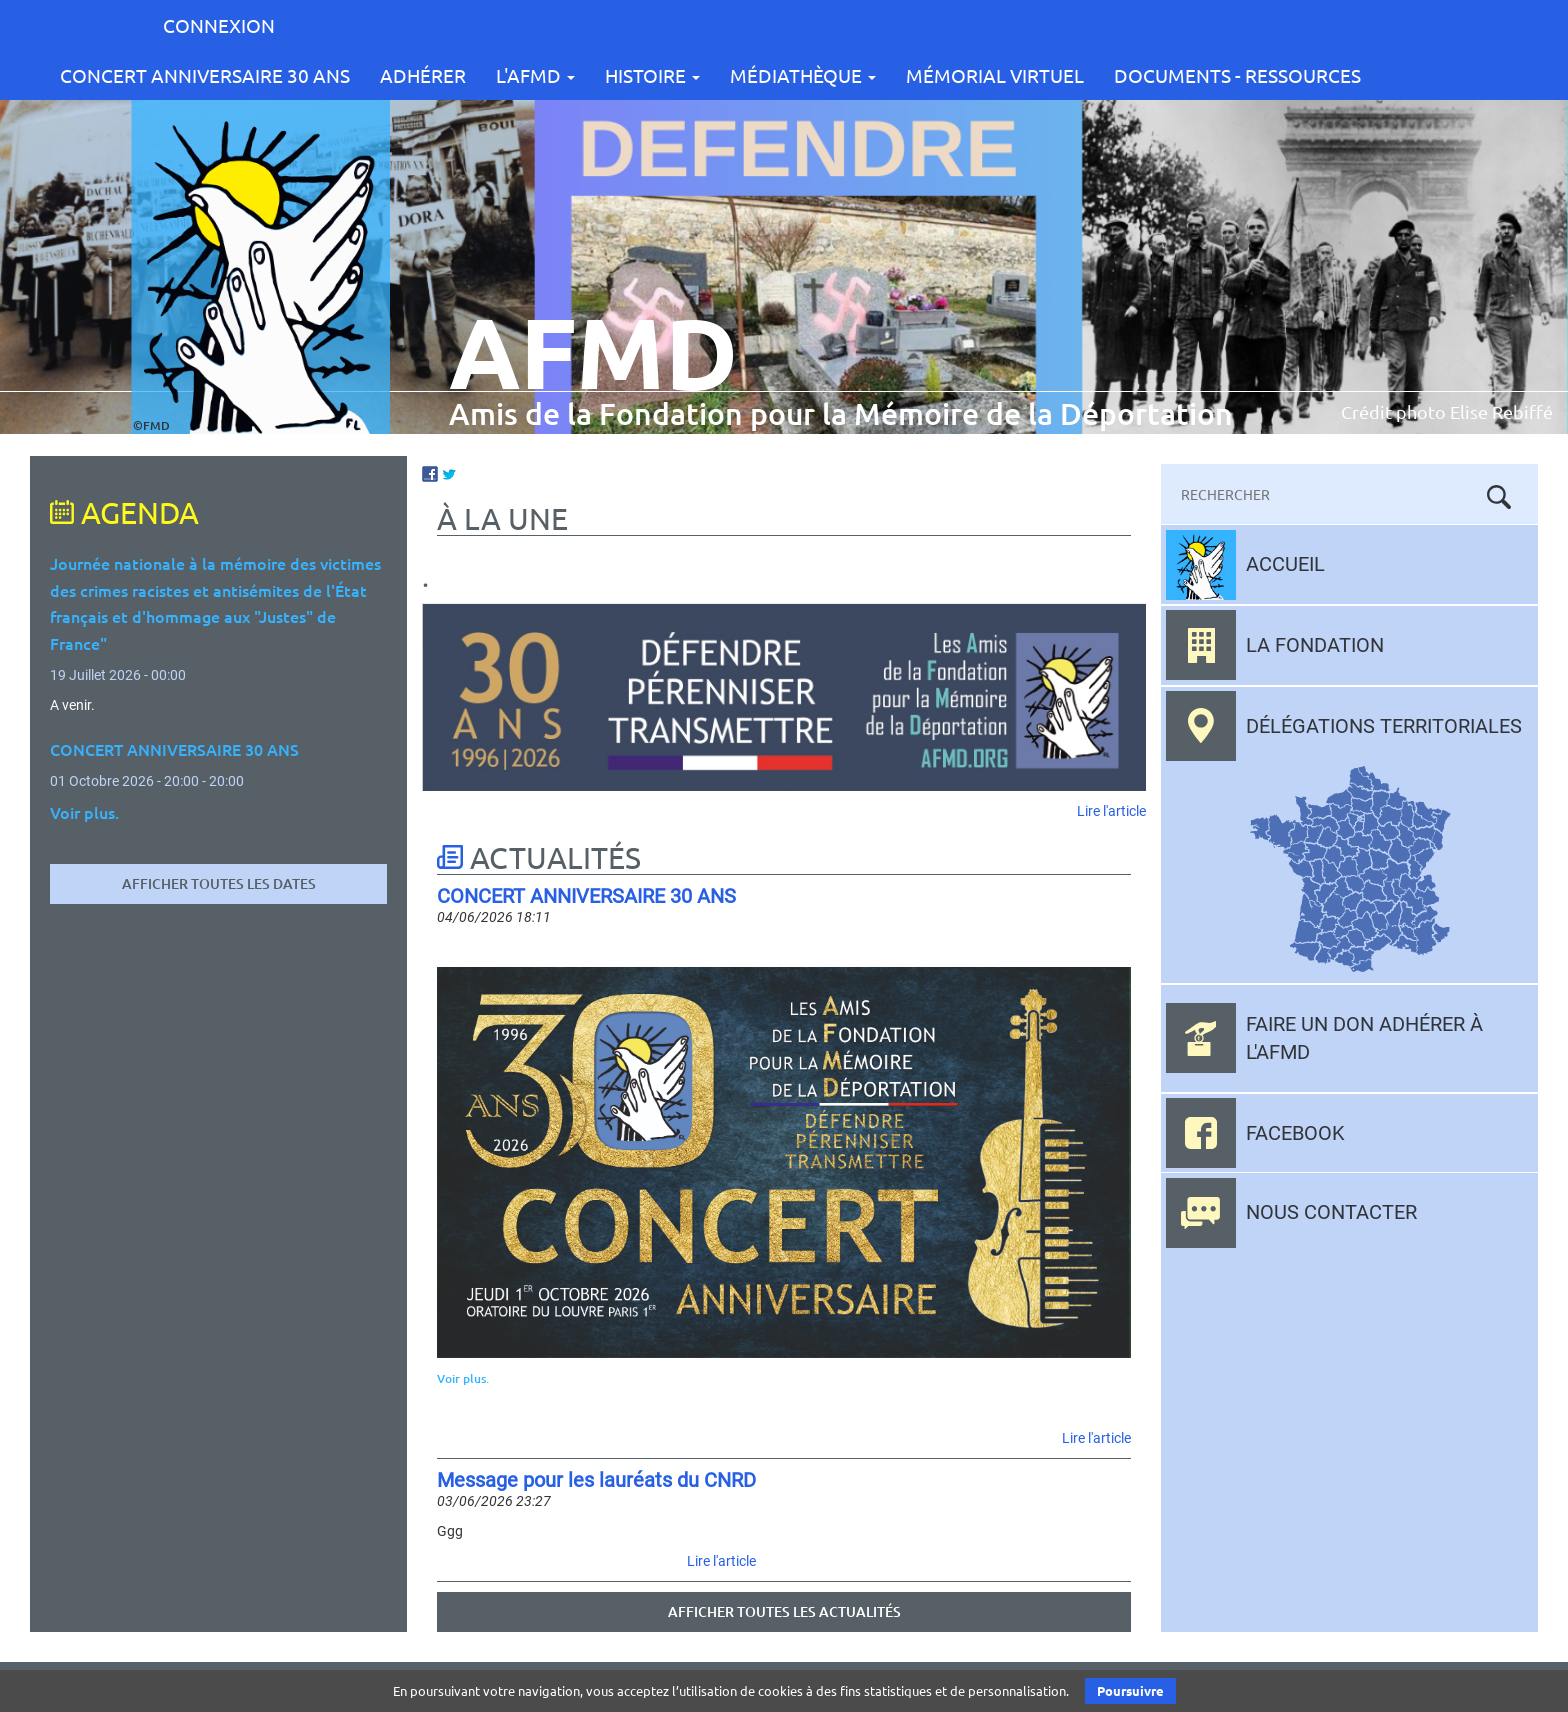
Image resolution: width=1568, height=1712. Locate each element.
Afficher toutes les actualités (784, 1611)
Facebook (1295, 1133)
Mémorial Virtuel (995, 75)
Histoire (652, 75)
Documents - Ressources (1237, 75)
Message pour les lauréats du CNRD (596, 1480)
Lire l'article (1111, 811)
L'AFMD (535, 75)
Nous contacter (1331, 1212)
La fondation (1315, 645)
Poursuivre (1130, 1690)
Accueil (1285, 564)
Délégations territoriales (1384, 726)
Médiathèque (803, 75)
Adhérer (423, 75)
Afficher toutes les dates (219, 883)
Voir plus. (463, 1378)
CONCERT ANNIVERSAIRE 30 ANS (205, 75)
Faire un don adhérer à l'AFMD (1364, 1038)
